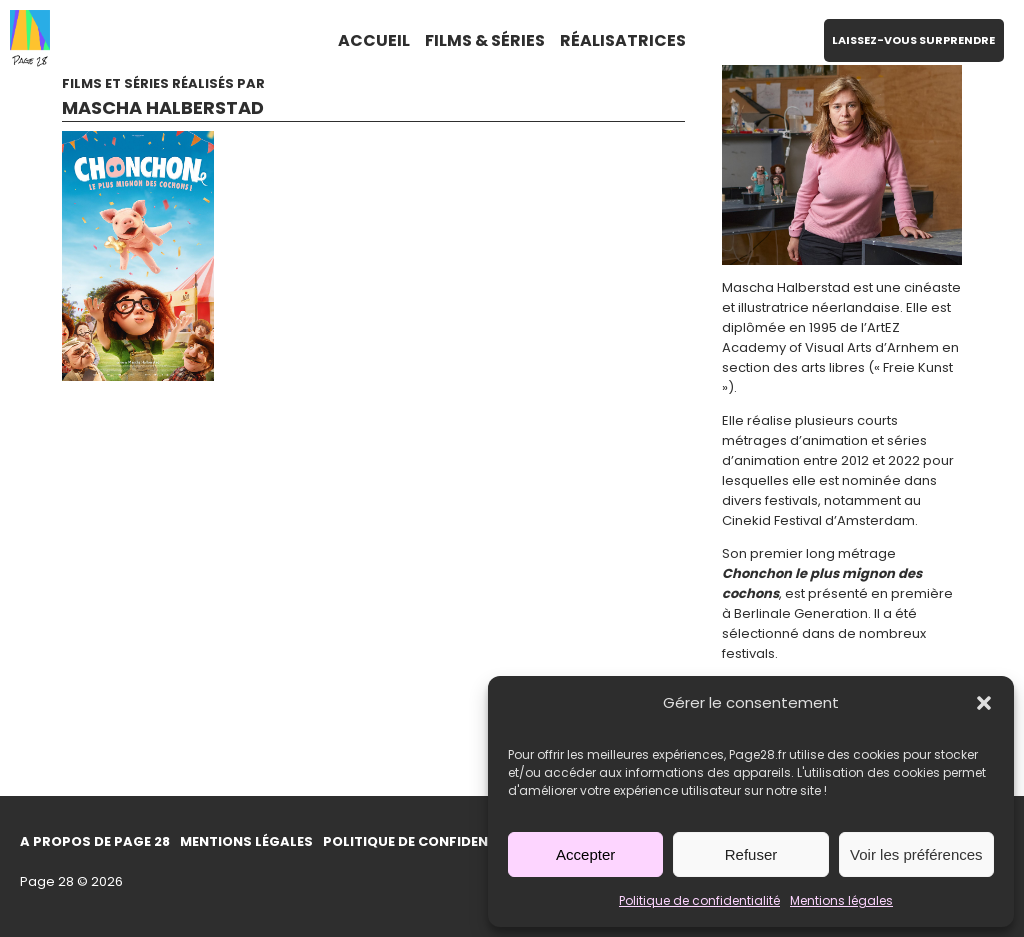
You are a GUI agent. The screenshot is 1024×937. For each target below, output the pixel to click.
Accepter (585, 854)
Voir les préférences (916, 854)
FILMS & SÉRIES (485, 40)
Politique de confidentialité (699, 900)
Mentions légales (841, 900)
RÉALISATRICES (623, 40)
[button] (984, 703)
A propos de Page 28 (95, 841)
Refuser (751, 854)
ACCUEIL (374, 40)
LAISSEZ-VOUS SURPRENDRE (913, 40)
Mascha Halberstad (163, 107)
